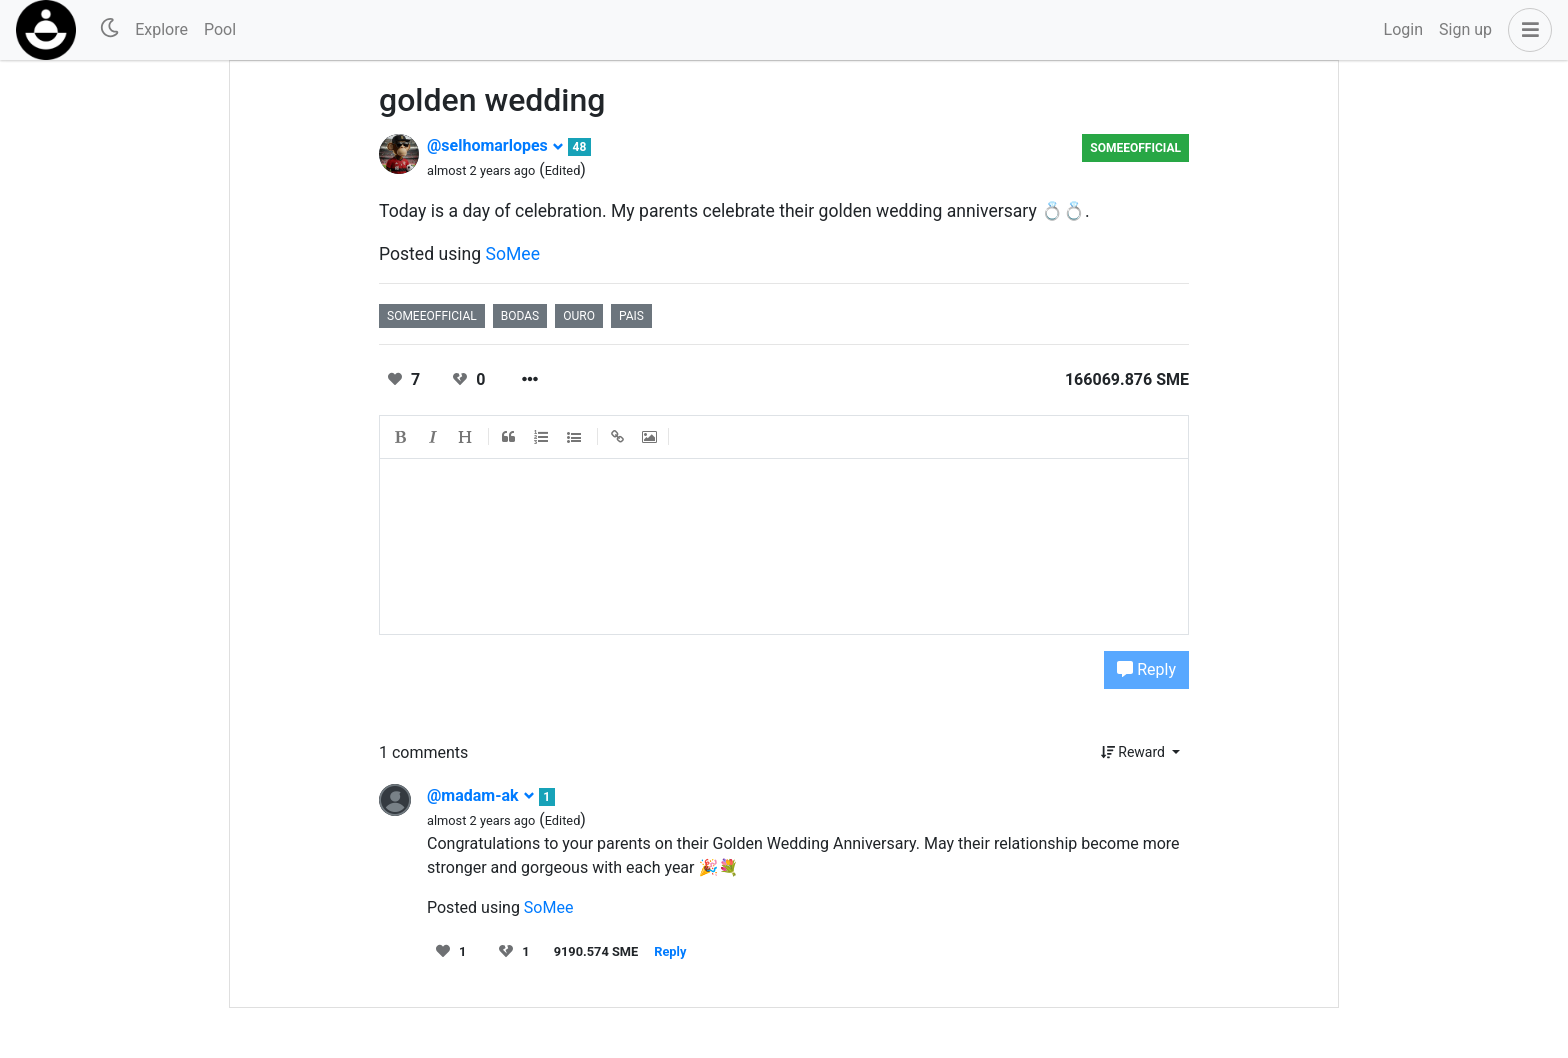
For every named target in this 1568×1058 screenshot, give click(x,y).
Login (1403, 29)
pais (631, 316)
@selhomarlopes (495, 145)
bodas (520, 316)
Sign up (1465, 29)
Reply (1146, 669)
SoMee (513, 254)
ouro (579, 316)
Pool (220, 29)
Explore (161, 29)
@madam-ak (481, 795)
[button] (1526, 30)
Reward (1135, 752)
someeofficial (1135, 148)
